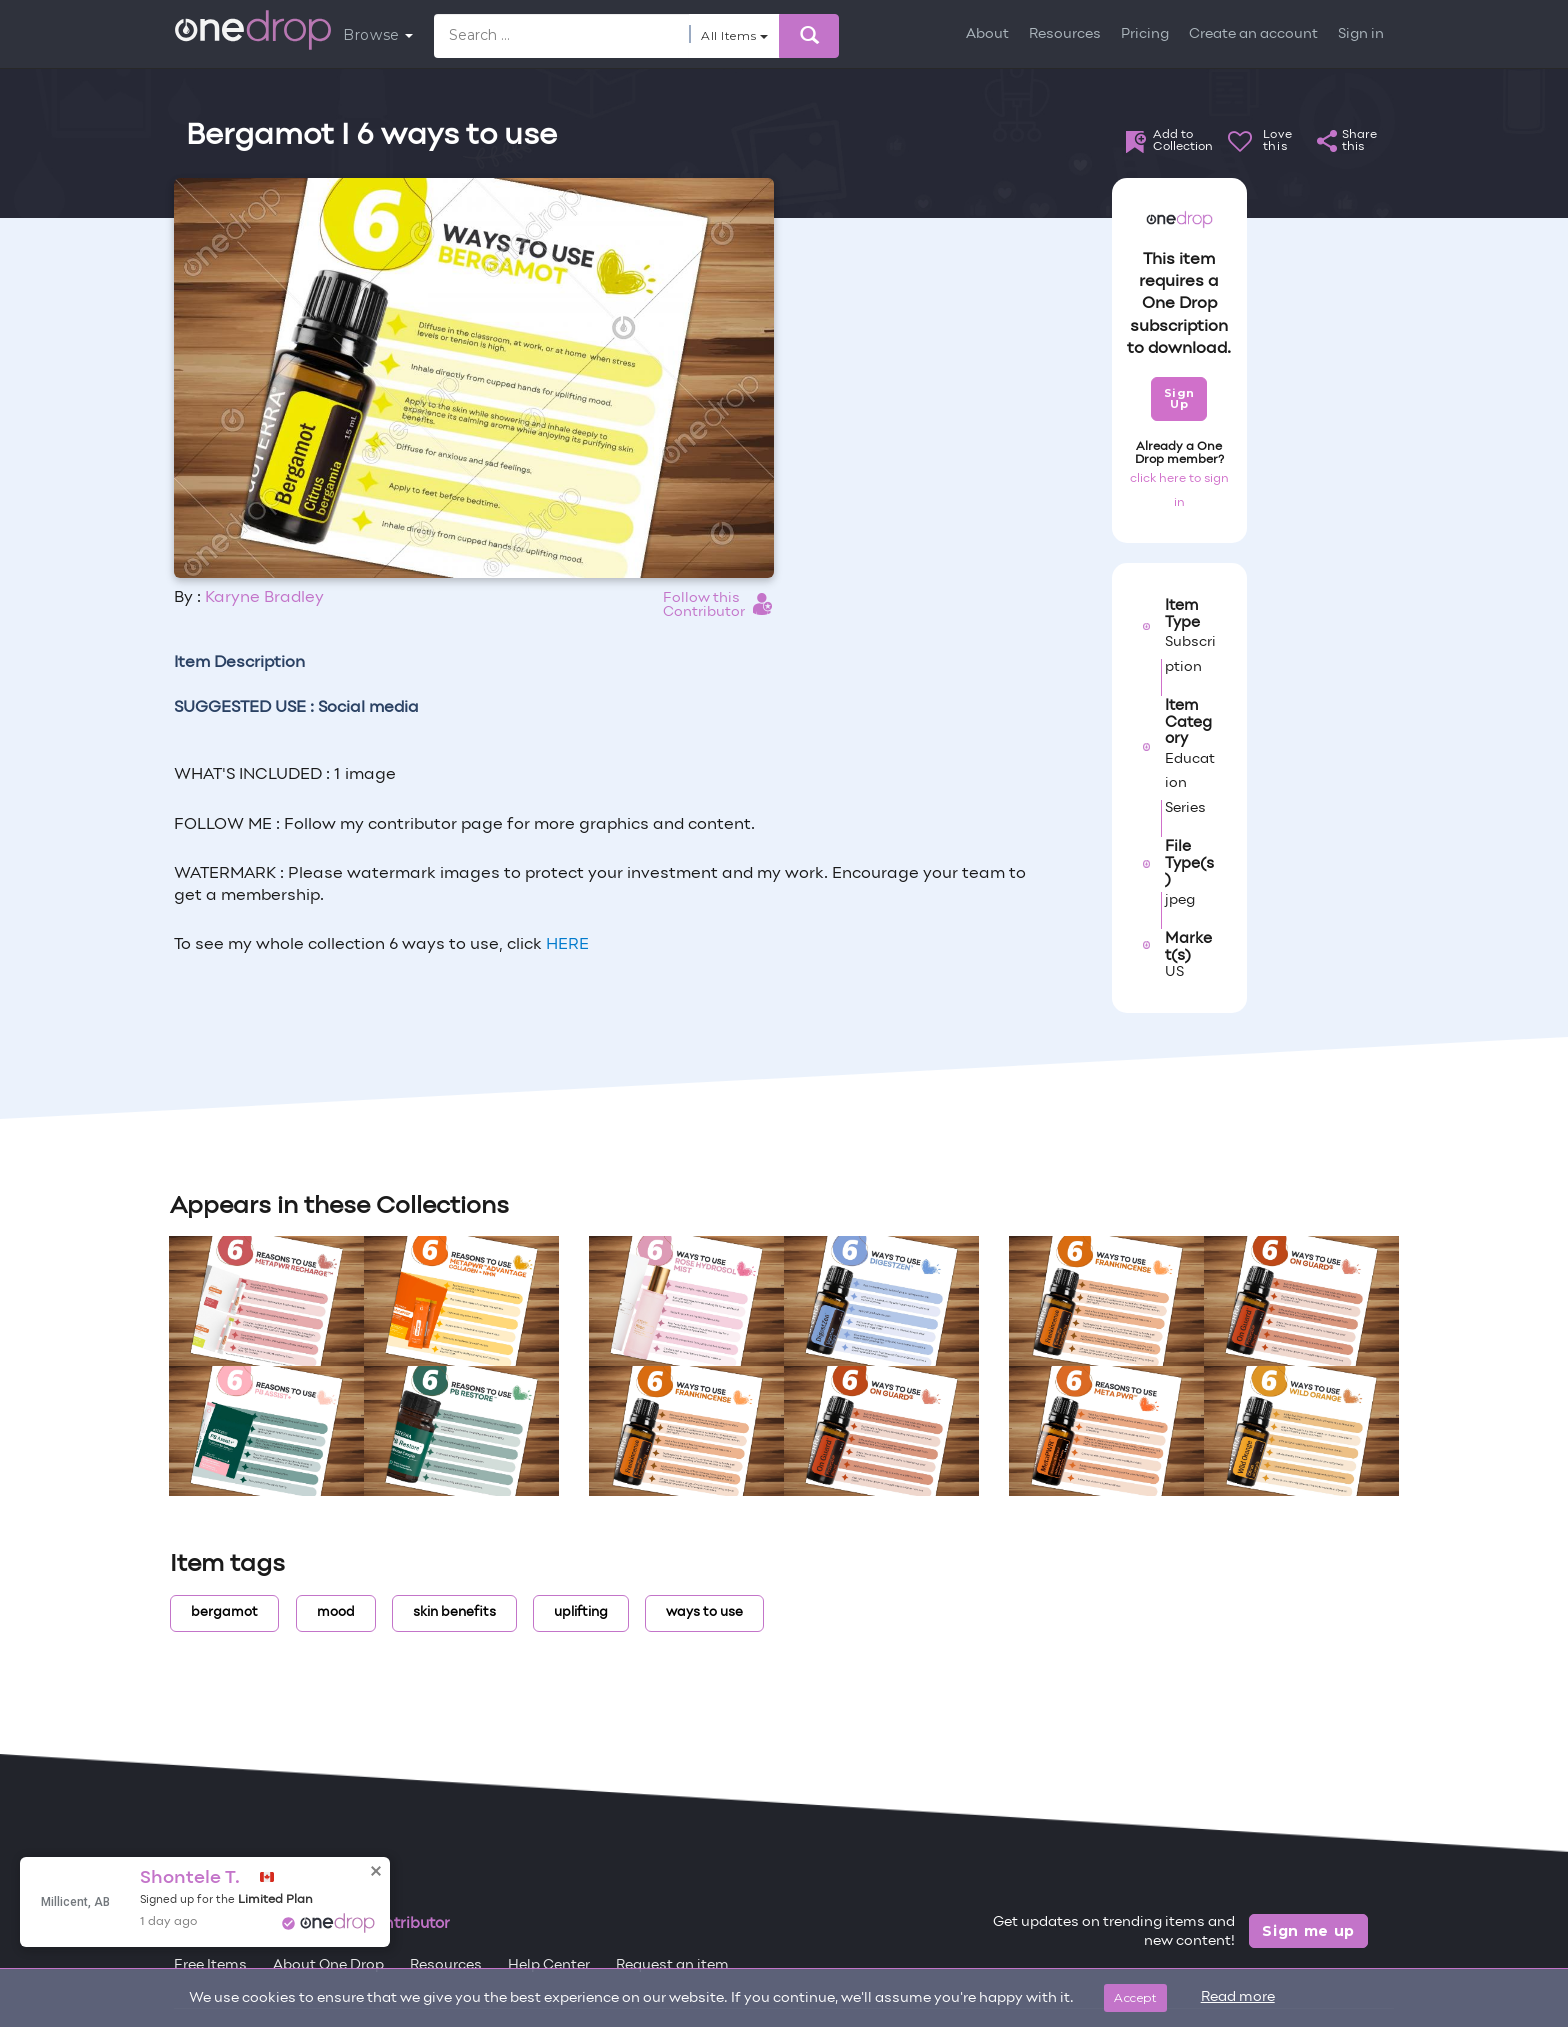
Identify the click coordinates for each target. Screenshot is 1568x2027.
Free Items (210, 1965)
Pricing (1145, 34)
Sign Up (1179, 398)
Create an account (1253, 34)
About (987, 34)
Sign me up (1308, 1931)
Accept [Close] (1135, 1997)
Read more (1238, 1997)
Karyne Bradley (264, 598)
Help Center (549, 1965)
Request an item (672, 1965)
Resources (1065, 34)
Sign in (1361, 34)
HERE (567, 945)
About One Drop (328, 1965)
